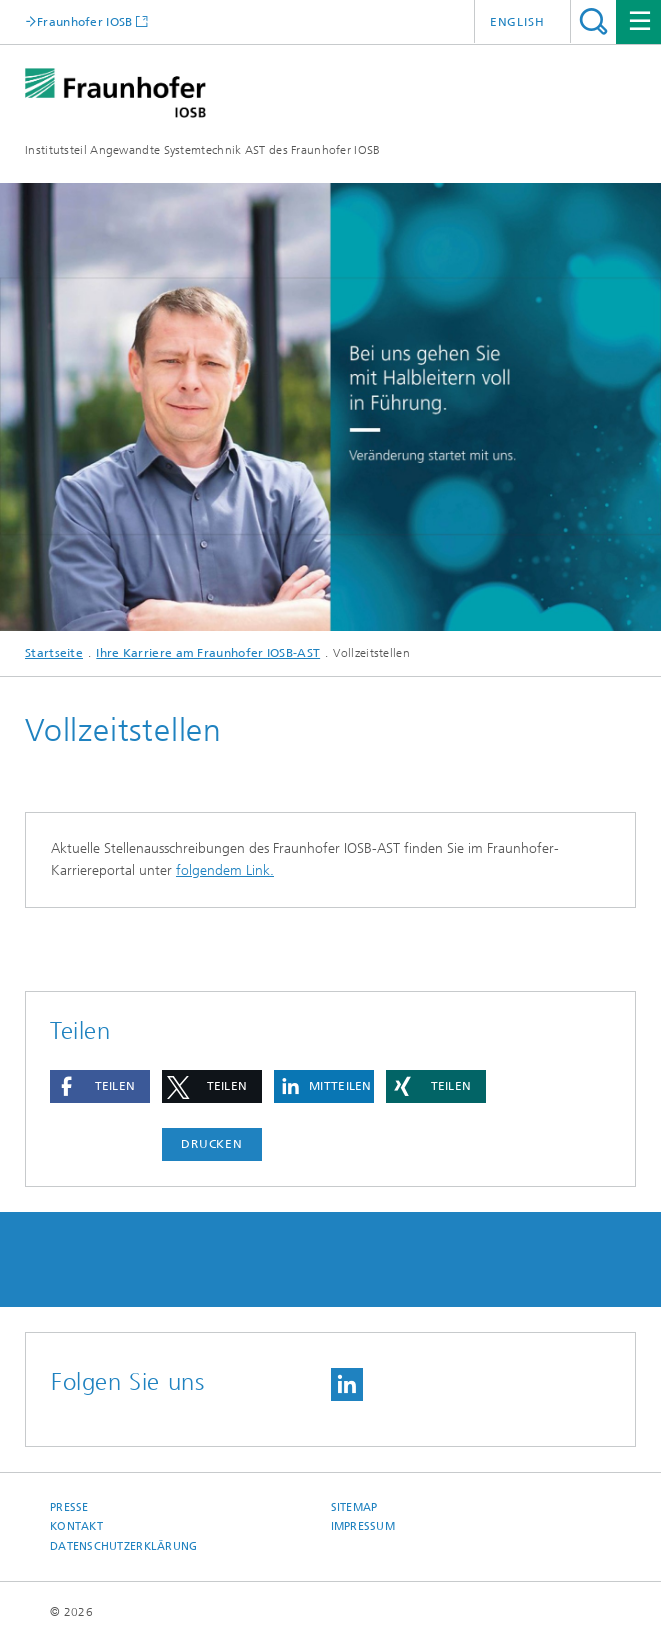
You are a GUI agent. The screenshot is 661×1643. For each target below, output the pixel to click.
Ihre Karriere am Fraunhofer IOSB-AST (208, 653)
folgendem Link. (225, 870)
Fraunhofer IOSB (85, 21)
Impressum (363, 1526)
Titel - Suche (593, 21)
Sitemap (354, 1507)
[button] (100, 1086)
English (517, 22)
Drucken (212, 1144)
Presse (69, 1507)
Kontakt (76, 1526)
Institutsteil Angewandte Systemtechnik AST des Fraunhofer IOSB (203, 150)
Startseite (54, 653)
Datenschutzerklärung (124, 1546)
